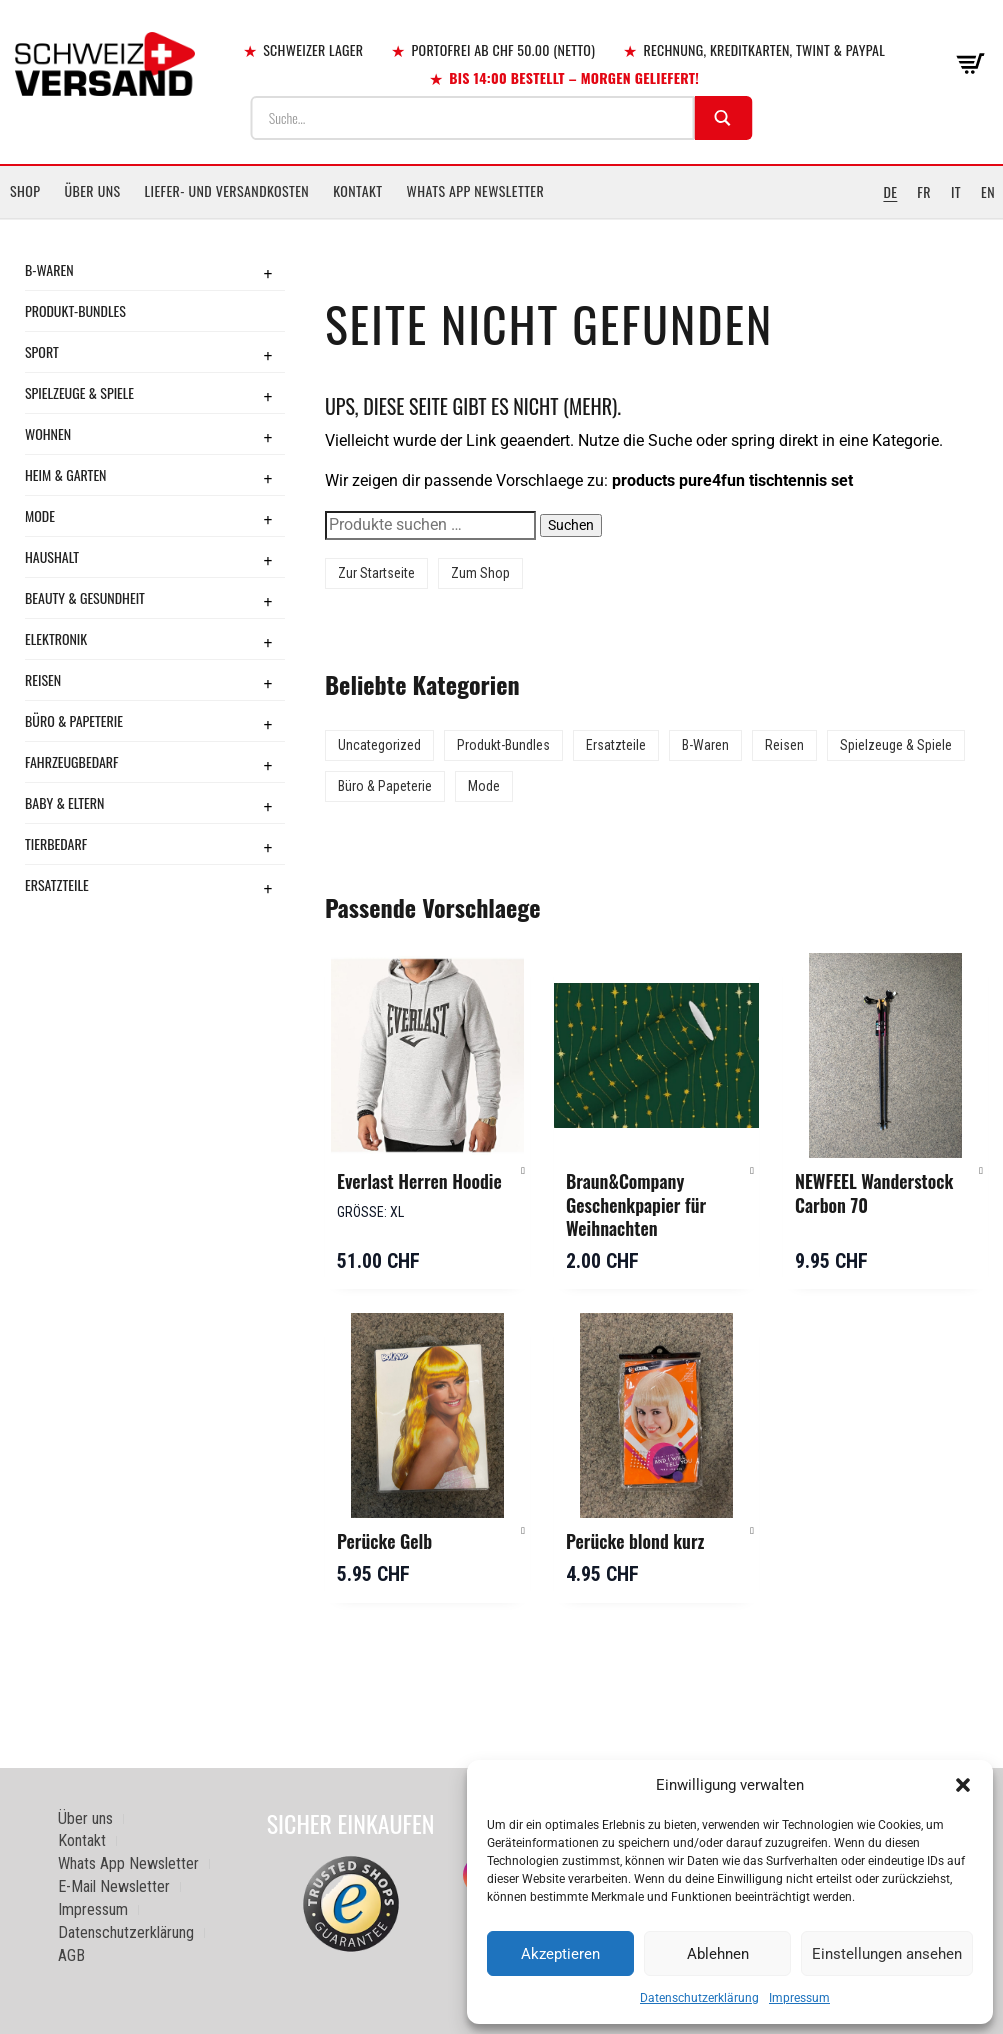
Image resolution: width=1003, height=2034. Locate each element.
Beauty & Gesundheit (85, 597)
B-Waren (49, 269)
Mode (40, 515)
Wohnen (48, 433)
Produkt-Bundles (75, 310)
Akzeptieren (560, 1954)
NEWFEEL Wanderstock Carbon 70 (874, 1193)
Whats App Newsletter (476, 190)
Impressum (799, 1998)
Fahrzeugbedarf (72, 761)
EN (988, 191)
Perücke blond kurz (635, 1541)
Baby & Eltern (64, 802)
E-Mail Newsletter (114, 1886)
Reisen (43, 679)
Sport (42, 351)
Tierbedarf (56, 843)
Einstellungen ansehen (887, 1954)
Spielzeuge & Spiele (79, 392)
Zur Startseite (376, 573)
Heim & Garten (65, 474)
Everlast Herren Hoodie (419, 1181)
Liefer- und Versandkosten (227, 190)
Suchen (571, 525)
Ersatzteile (57, 884)
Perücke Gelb (384, 1541)
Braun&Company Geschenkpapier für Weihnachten (636, 1204)
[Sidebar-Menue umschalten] (501, 219)
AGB (71, 1955)
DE (890, 191)
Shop (25, 190)
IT (956, 191)
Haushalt (52, 556)
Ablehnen (718, 1954)
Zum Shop (480, 573)
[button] (963, 1785)
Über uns (92, 190)
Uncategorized (379, 745)
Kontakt (357, 190)
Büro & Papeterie (74, 720)
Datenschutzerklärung (699, 1998)
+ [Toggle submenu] (268, 273)
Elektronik (56, 638)
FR (924, 191)
